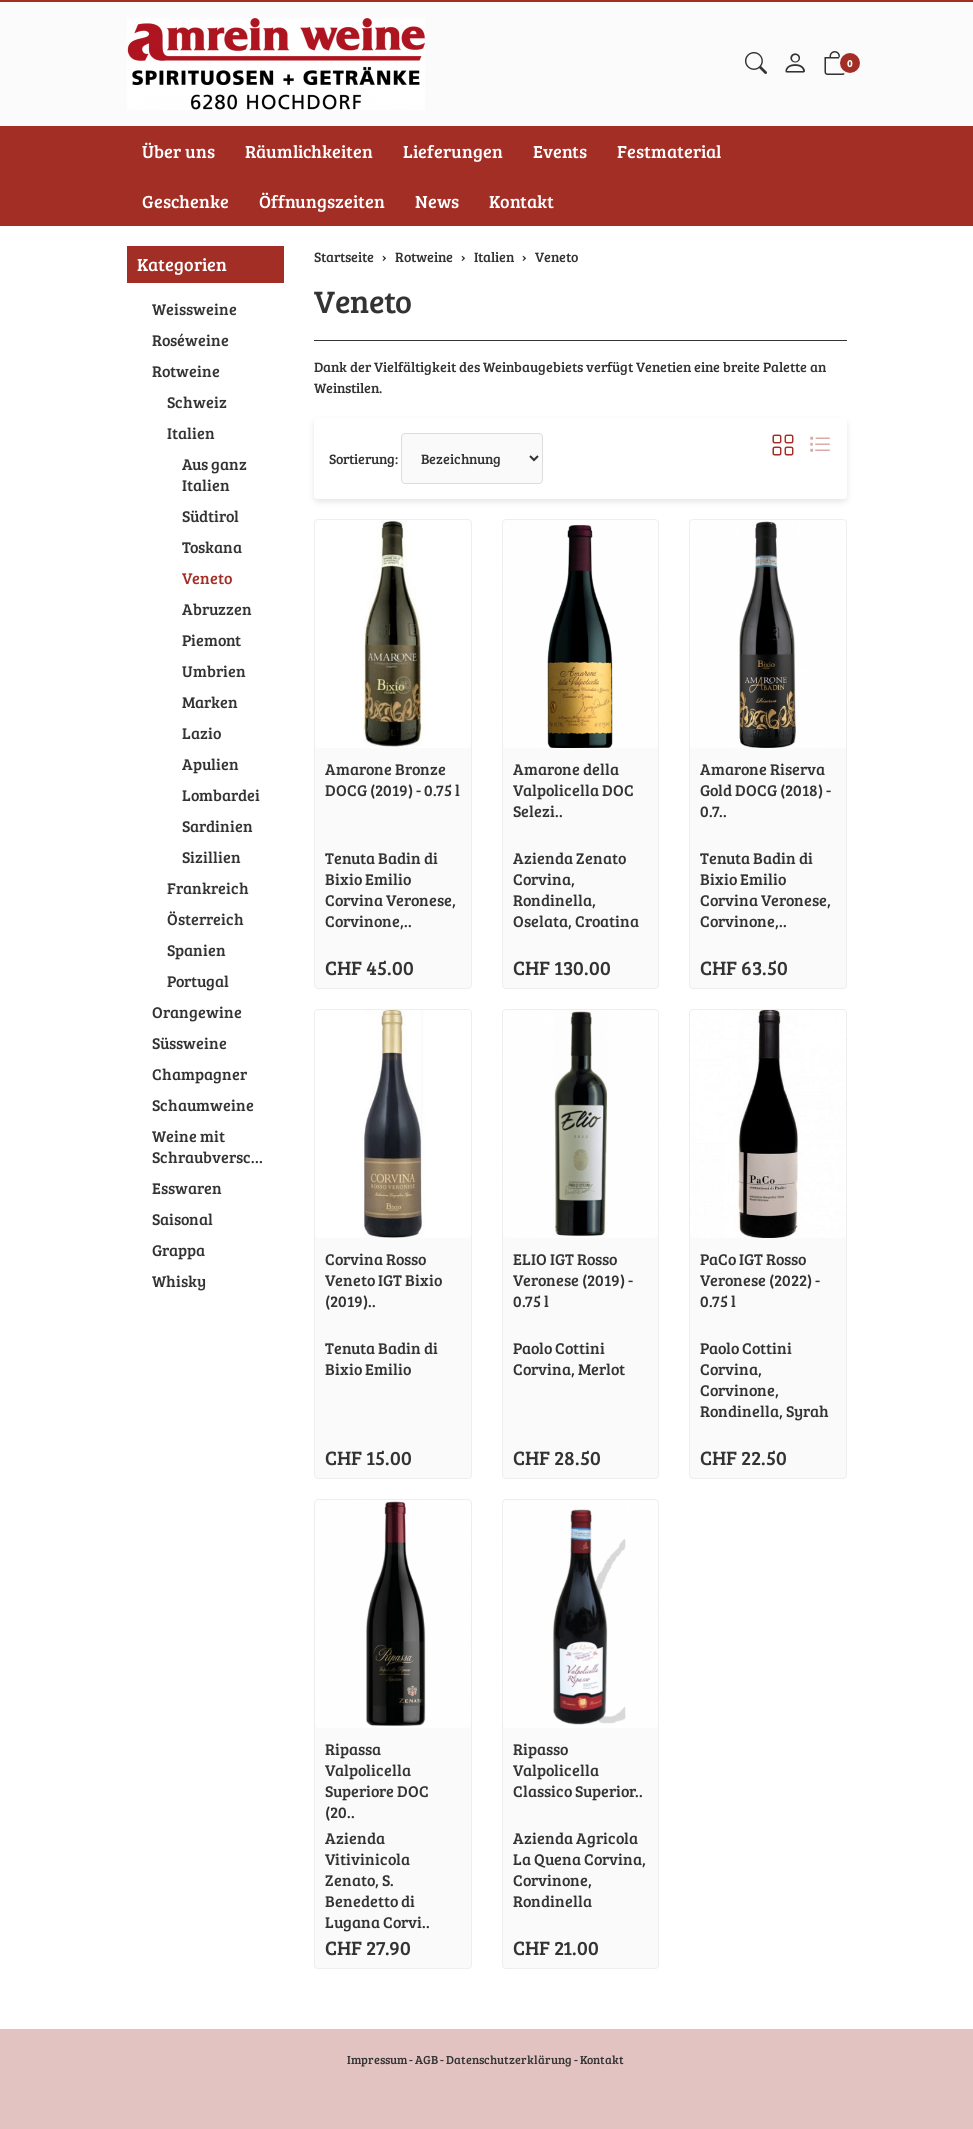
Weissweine (194, 308)
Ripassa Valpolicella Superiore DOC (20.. (377, 1780)
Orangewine (197, 1011)
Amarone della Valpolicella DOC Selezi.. (573, 789)
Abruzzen (217, 608)
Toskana (212, 546)
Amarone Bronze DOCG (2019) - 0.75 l (392, 779)
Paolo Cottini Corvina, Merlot (569, 1358)
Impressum (377, 2059)
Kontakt (521, 201)
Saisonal (182, 1218)
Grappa (178, 1249)
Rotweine (186, 370)
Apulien (210, 763)
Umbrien (214, 670)
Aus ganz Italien (214, 474)
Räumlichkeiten (309, 151)
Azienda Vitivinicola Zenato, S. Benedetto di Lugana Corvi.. (377, 1879)
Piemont (211, 639)
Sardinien (217, 825)
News (437, 201)
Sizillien (211, 856)
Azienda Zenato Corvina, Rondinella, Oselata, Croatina (576, 889)
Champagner (199, 1073)
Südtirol (210, 515)
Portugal (198, 980)
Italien (191, 432)
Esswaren (187, 1187)
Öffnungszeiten (322, 201)
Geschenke (185, 201)
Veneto (363, 300)
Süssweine (189, 1042)
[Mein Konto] (795, 64)
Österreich (205, 918)
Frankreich (208, 887)
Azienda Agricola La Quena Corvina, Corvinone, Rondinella (579, 1869)
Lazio (201, 732)
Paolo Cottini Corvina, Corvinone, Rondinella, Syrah (764, 1379)
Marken (210, 701)
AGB (426, 2059)
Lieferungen (453, 151)
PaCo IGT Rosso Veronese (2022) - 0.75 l (760, 1279)
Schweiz (197, 401)
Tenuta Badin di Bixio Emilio (381, 1358)
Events (560, 151)
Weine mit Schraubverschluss (213, 1146)
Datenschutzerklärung (509, 2059)
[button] (756, 64)
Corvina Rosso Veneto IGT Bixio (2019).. (383, 1279)
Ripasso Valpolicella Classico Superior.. (578, 1769)
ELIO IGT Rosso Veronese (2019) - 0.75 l (573, 1279)
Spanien (196, 949)
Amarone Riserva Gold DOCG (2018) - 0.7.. (765, 789)
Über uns (178, 151)
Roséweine (190, 339)
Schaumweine (203, 1104)
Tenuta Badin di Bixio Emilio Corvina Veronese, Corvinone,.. (390, 889)
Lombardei (221, 794)
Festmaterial (669, 151)
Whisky (179, 1280)
